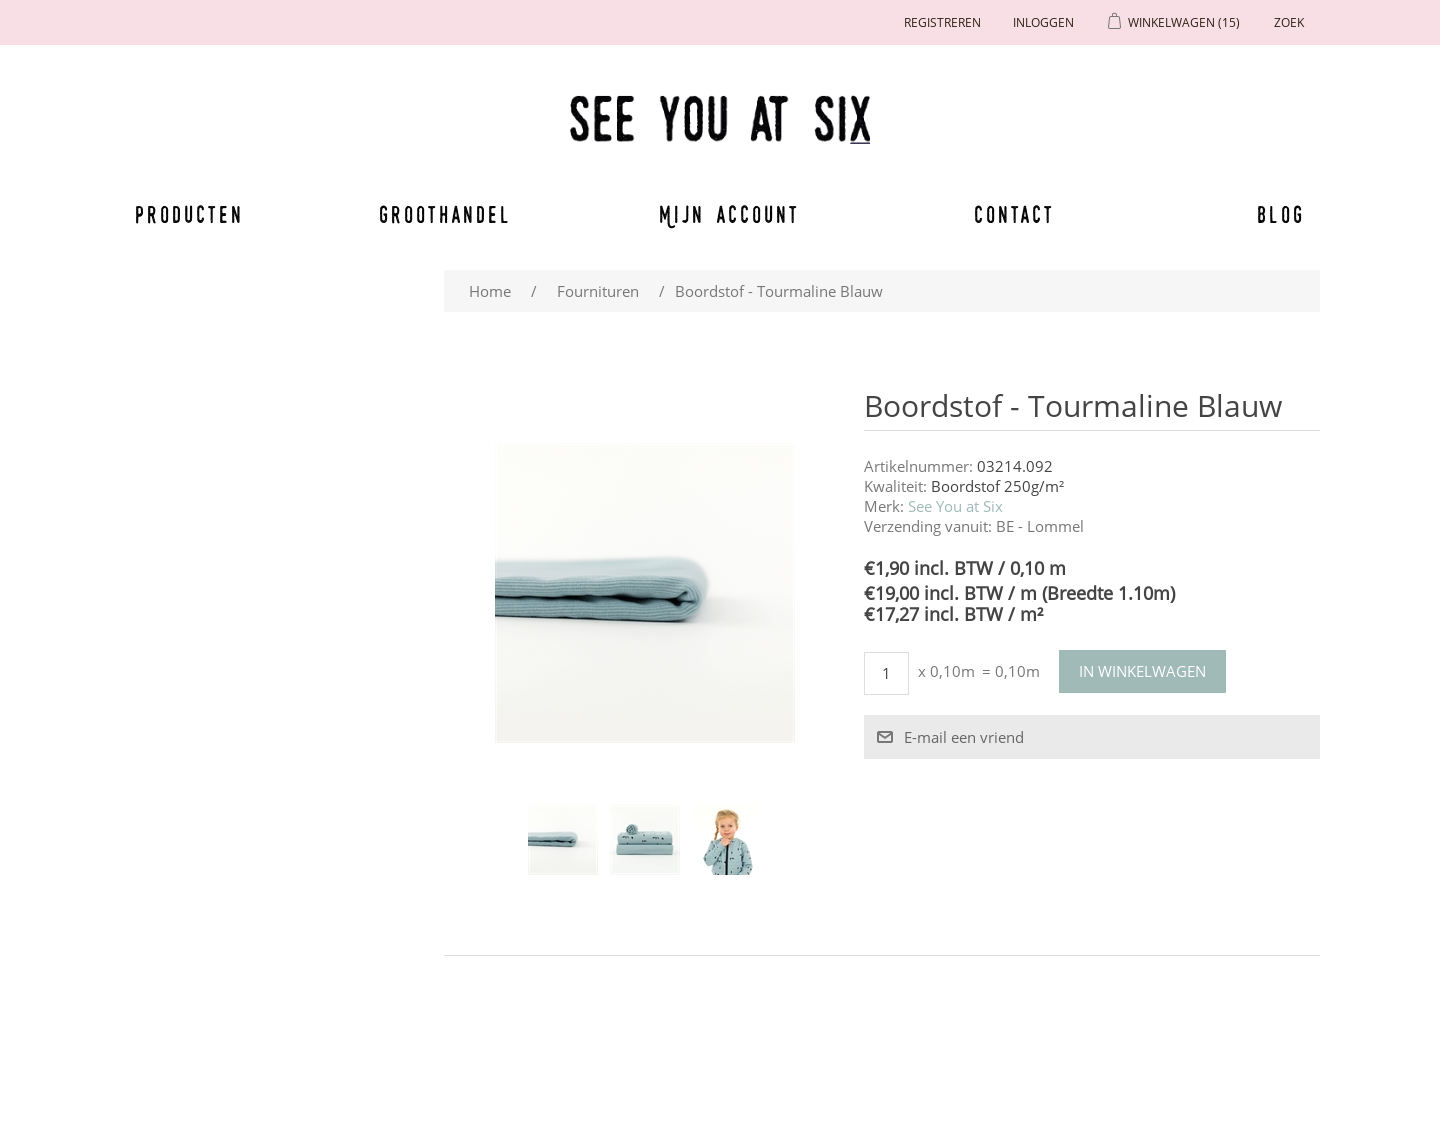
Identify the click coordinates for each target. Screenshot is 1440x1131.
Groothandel (445, 214)
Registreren (942, 22)
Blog (1281, 214)
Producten (186, 214)
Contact (1015, 214)
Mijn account (730, 214)
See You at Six (955, 506)
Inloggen (1043, 22)
